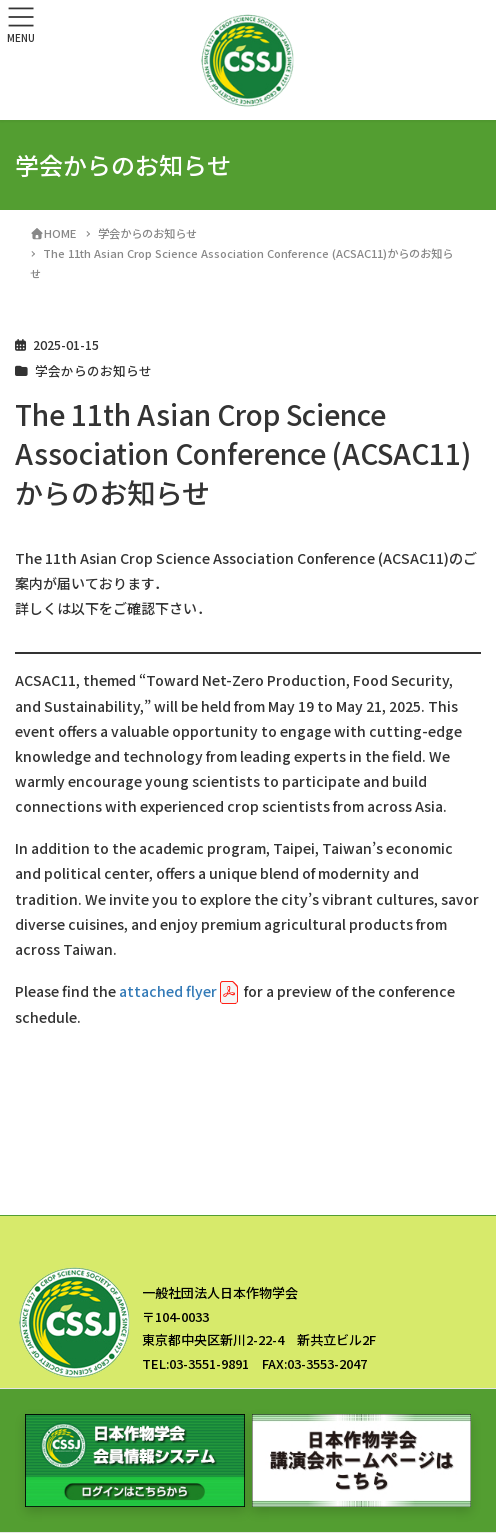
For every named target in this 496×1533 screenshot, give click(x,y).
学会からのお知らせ (93, 370)
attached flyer (168, 991)
